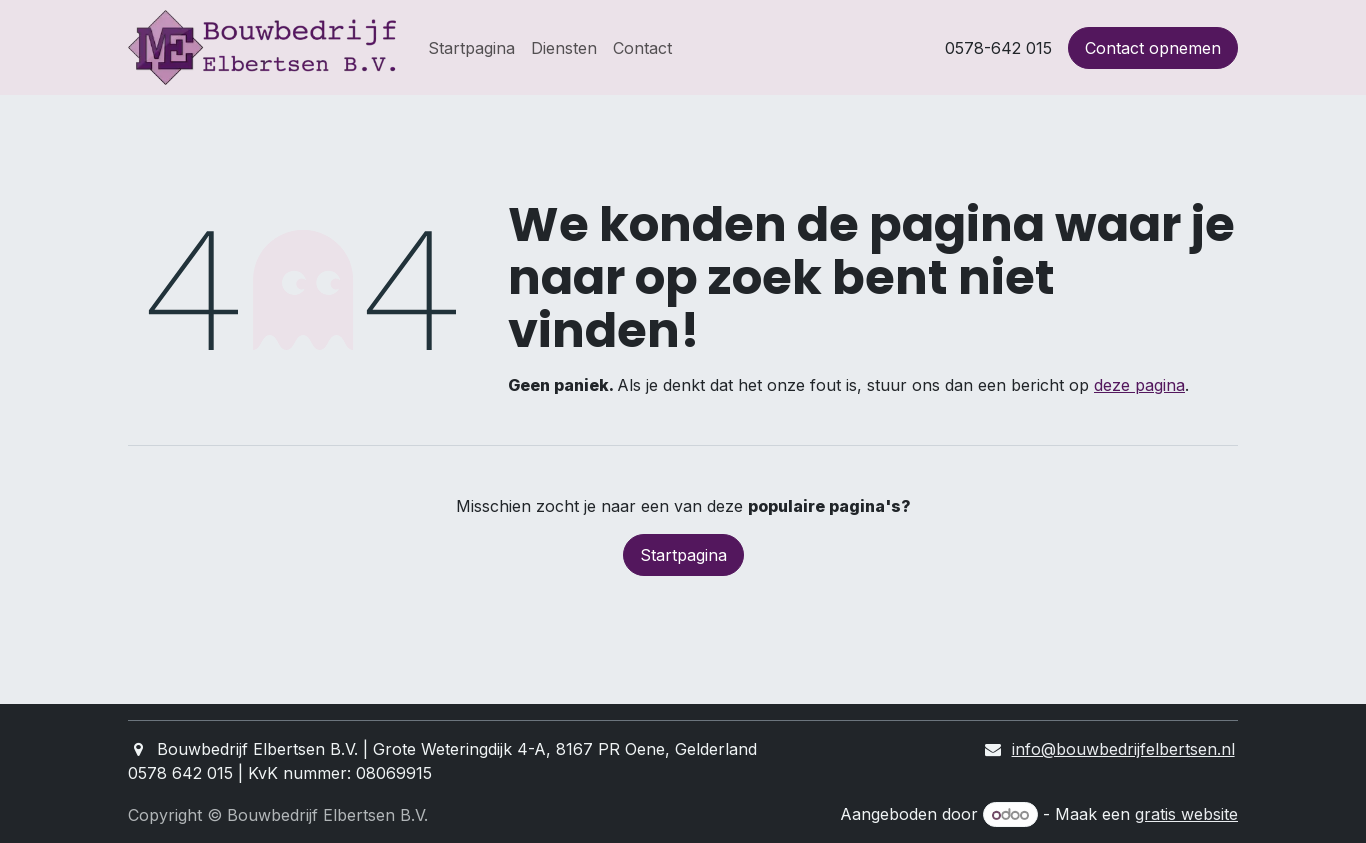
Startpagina (683, 555)
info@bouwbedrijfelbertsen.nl (1123, 749)
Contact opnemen (1153, 48)
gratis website (1186, 814)
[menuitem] (471, 48)
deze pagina (1139, 385)
